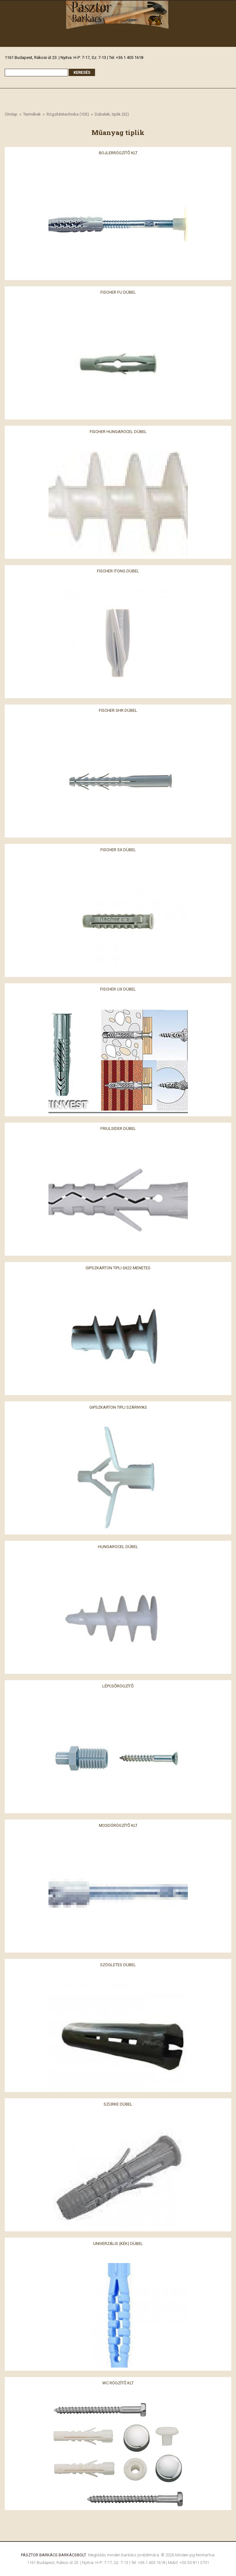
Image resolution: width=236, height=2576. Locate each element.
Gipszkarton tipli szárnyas (118, 1407)
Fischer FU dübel (118, 292)
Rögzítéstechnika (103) (68, 114)
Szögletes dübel (118, 1964)
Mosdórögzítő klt (118, 1825)
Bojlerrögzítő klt (118, 152)
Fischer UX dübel (118, 988)
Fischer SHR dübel (118, 710)
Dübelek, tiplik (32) (112, 114)
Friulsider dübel (118, 1128)
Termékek (32, 114)
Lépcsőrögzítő (118, 1685)
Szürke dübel (118, 2103)
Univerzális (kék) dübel (118, 2243)
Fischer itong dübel (118, 570)
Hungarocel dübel (118, 1546)
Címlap (11, 114)
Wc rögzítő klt (118, 2382)
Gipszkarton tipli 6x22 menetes (118, 1267)
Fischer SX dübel (118, 849)
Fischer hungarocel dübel (118, 431)
